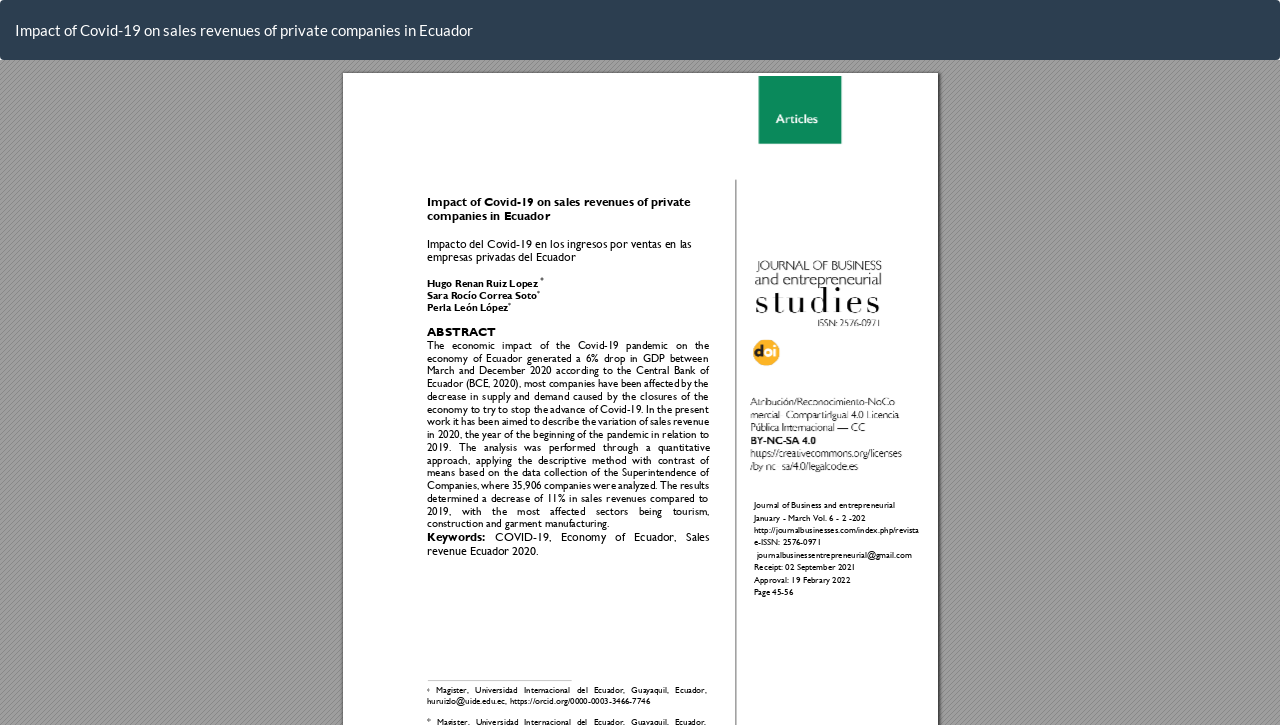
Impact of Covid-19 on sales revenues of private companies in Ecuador (244, 30)
